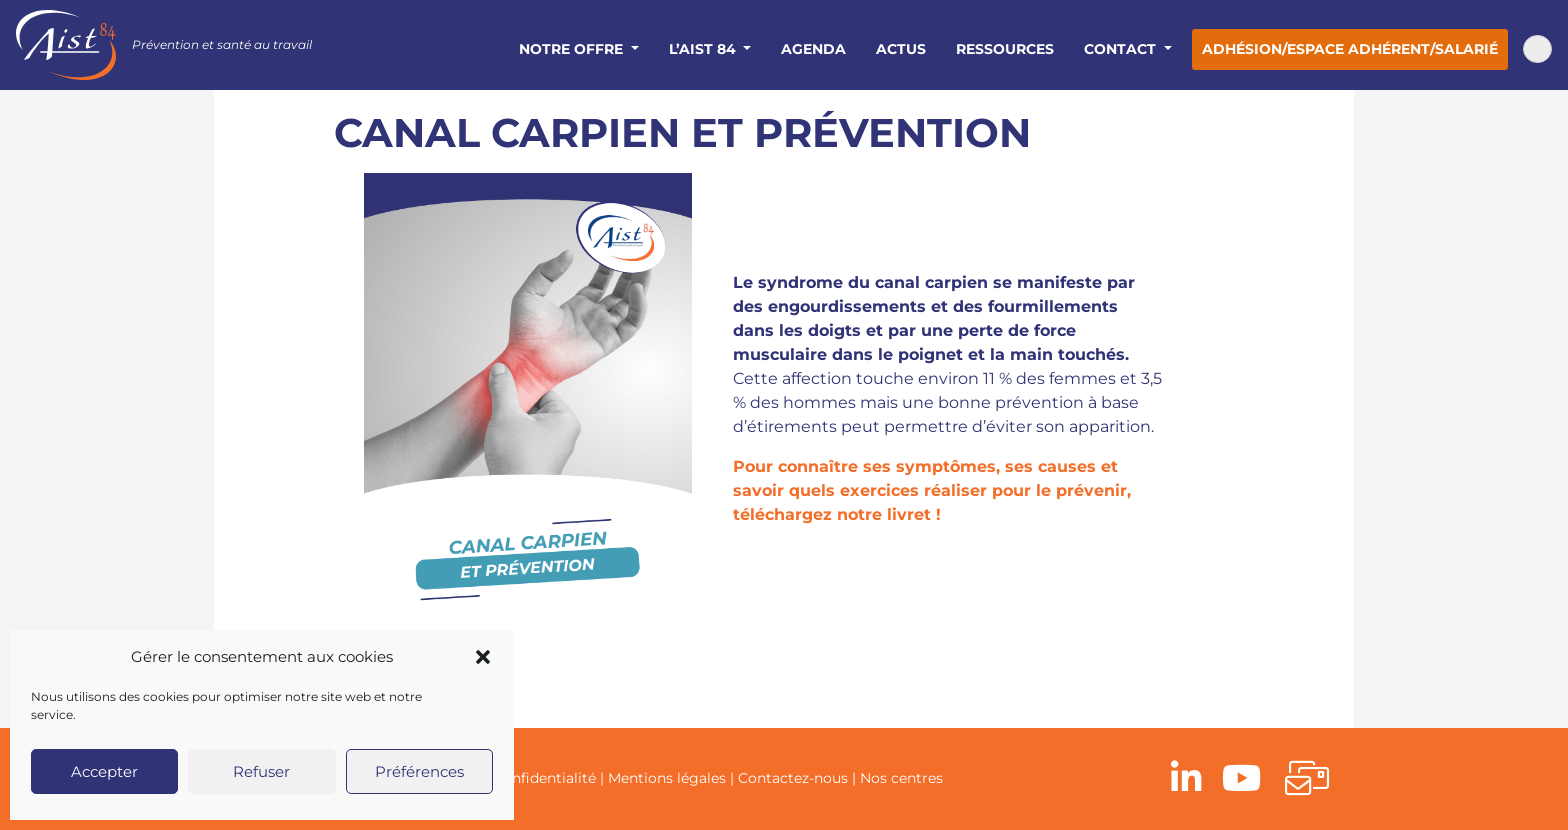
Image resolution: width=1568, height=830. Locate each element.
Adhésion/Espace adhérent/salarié (1350, 49)
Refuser (261, 771)
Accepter (104, 771)
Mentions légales (667, 778)
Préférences (419, 771)
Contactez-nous (793, 778)
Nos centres (901, 778)
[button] (483, 657)
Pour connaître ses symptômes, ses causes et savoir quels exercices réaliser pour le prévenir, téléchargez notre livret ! (932, 490)
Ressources (1005, 49)
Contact (1122, 49)
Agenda (813, 49)
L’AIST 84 (704, 49)
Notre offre (573, 49)
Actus (901, 49)
